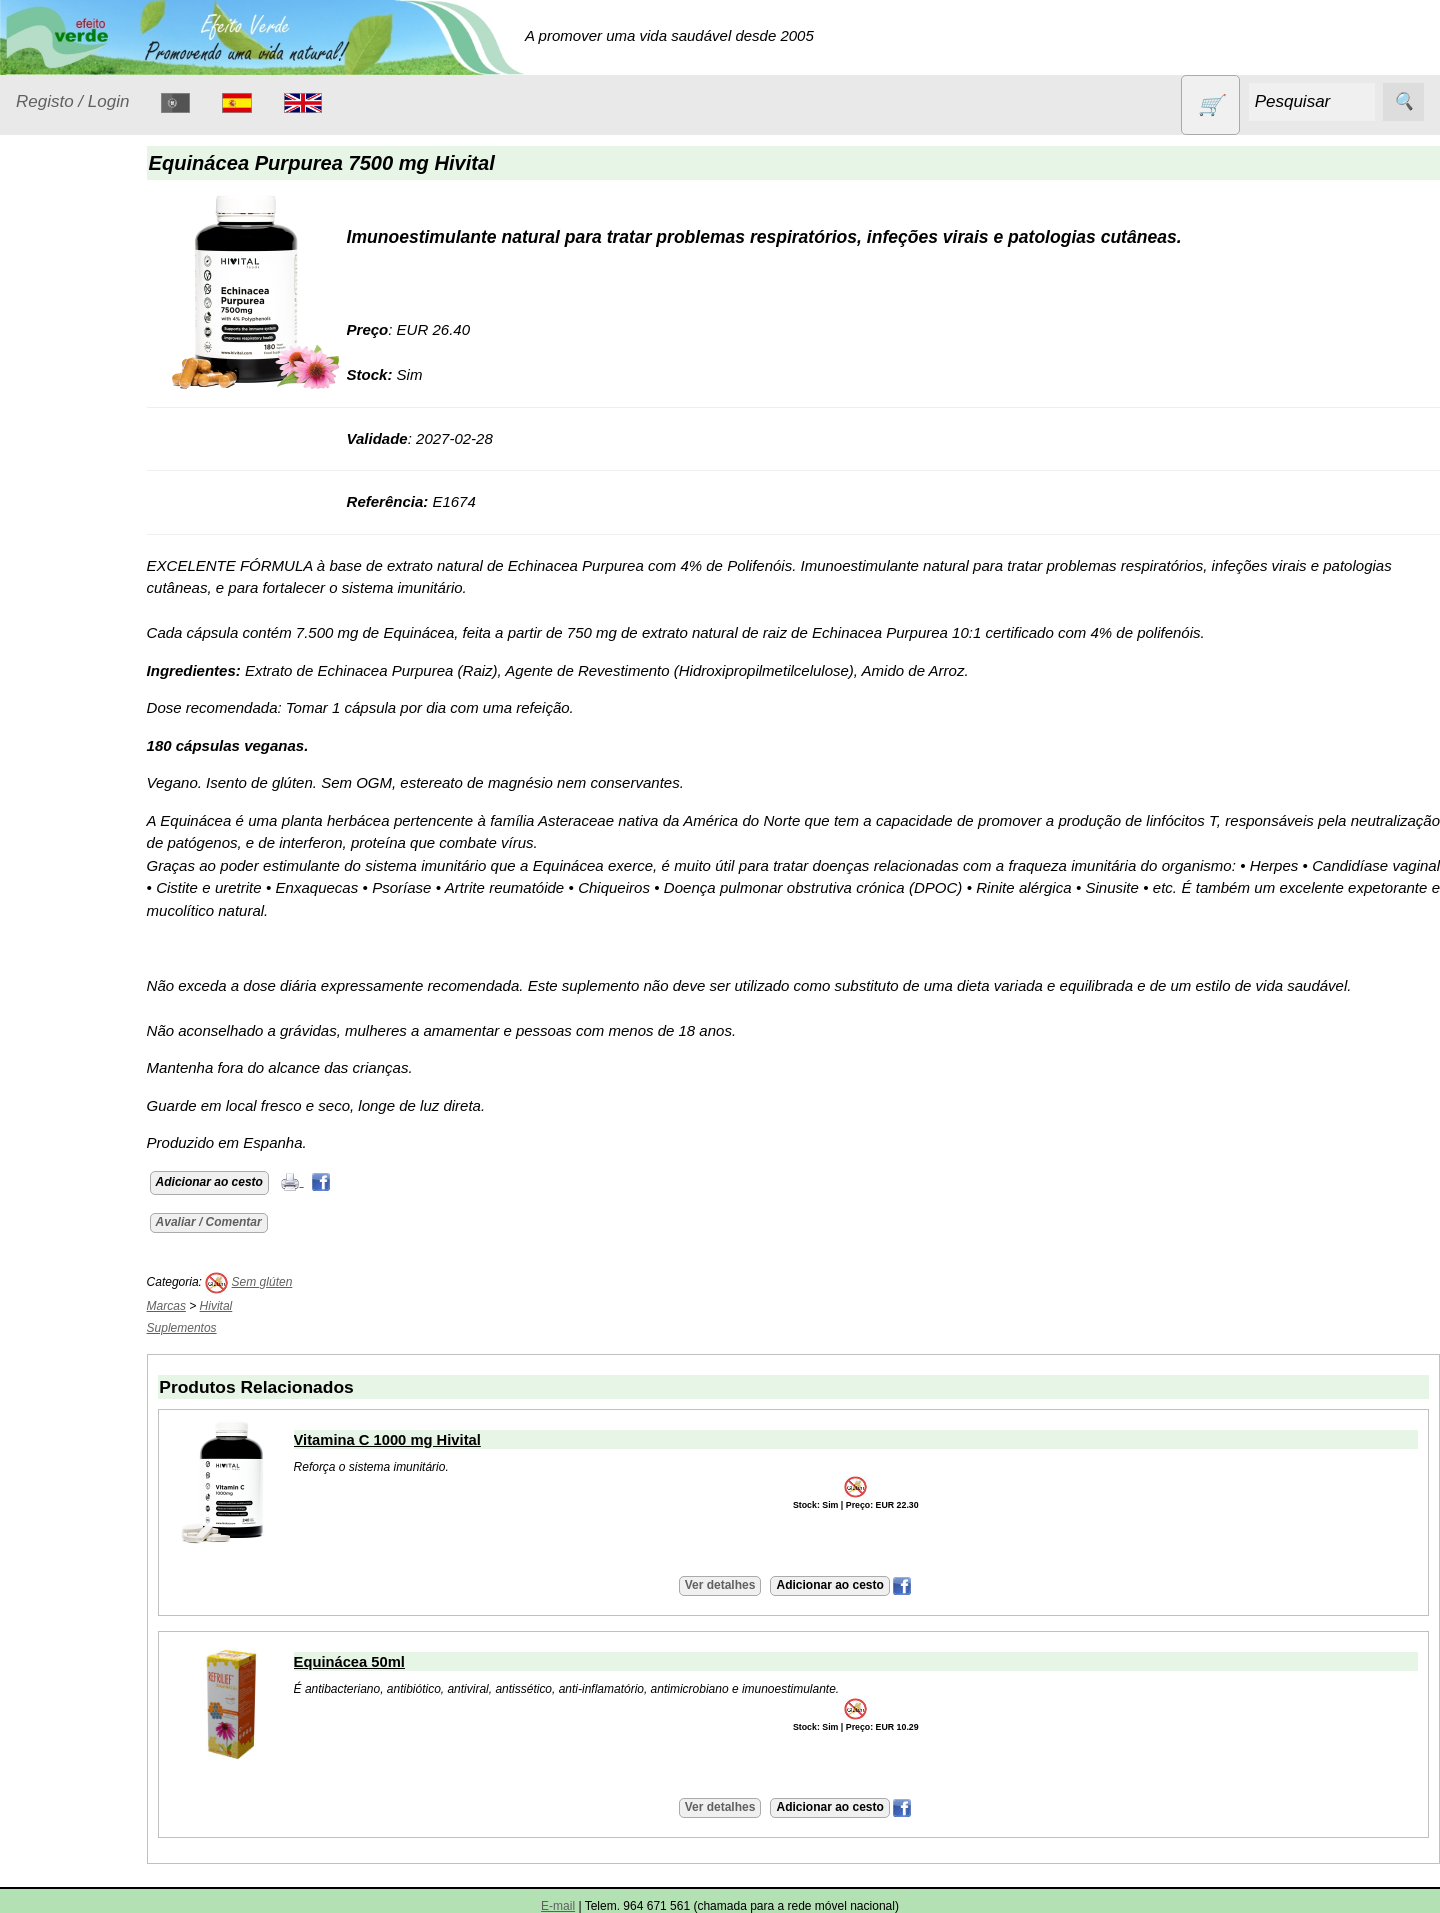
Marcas (219, 1306)
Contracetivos (86, 357)
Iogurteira (95, 1891)
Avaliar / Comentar (262, 1222)
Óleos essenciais (96, 594)
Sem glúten (78, 793)
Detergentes (81, 395)
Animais (66, 318)
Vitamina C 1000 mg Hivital (440, 1440)
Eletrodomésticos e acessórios (97, 446)
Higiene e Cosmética (75, 507)
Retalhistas (101, 1236)
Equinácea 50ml (402, 1662)
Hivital (269, 1306)
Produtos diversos (70, 706)
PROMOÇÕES (89, 755)
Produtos (46, 268)
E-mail (558, 1906)
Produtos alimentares (79, 645)
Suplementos (84, 893)
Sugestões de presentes (86, 844)
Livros (60, 556)
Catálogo (46, 943)
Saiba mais (53, 1701)
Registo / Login (72, 101)
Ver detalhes (746, 1585)
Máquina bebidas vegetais (93, 1836)
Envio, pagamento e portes (108, 1401)
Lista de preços (115, 1001)
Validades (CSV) (119, 1033)
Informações (57, 1123)
